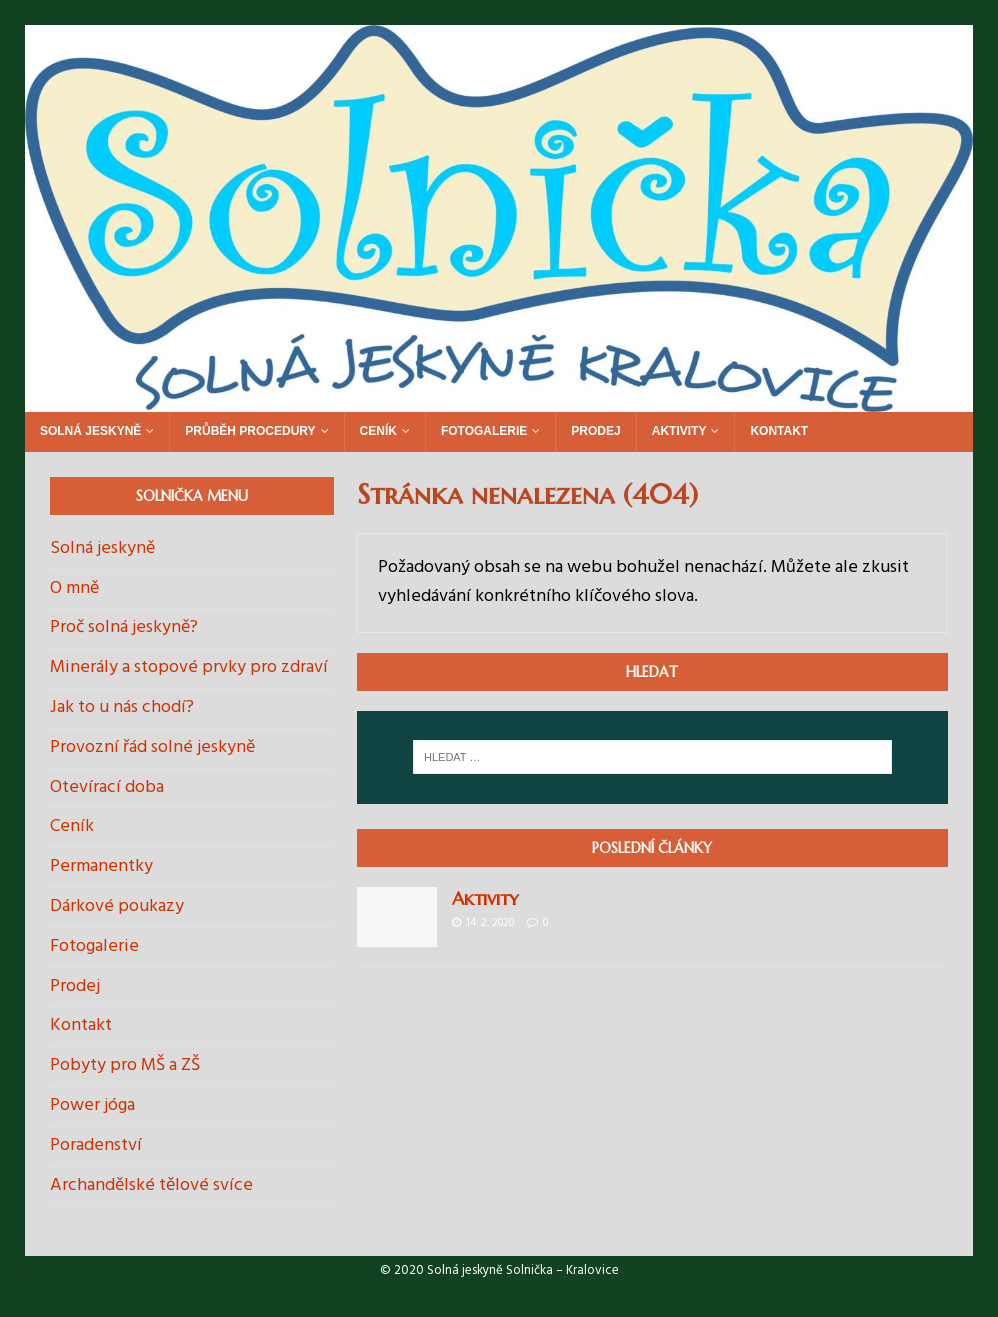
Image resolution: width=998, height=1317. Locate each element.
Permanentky (101, 866)
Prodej (595, 431)
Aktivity (679, 431)
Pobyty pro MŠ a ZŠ (125, 1065)
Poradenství (96, 1145)
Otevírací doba (107, 787)
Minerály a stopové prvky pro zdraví (189, 667)
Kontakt (779, 431)
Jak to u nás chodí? (122, 707)
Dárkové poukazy (117, 906)
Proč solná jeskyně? (124, 627)
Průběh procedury (250, 431)
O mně (74, 588)
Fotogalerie (484, 431)
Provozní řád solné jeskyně (152, 747)
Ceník (378, 431)
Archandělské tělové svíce (151, 1185)
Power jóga (92, 1105)
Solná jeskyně (90, 431)
